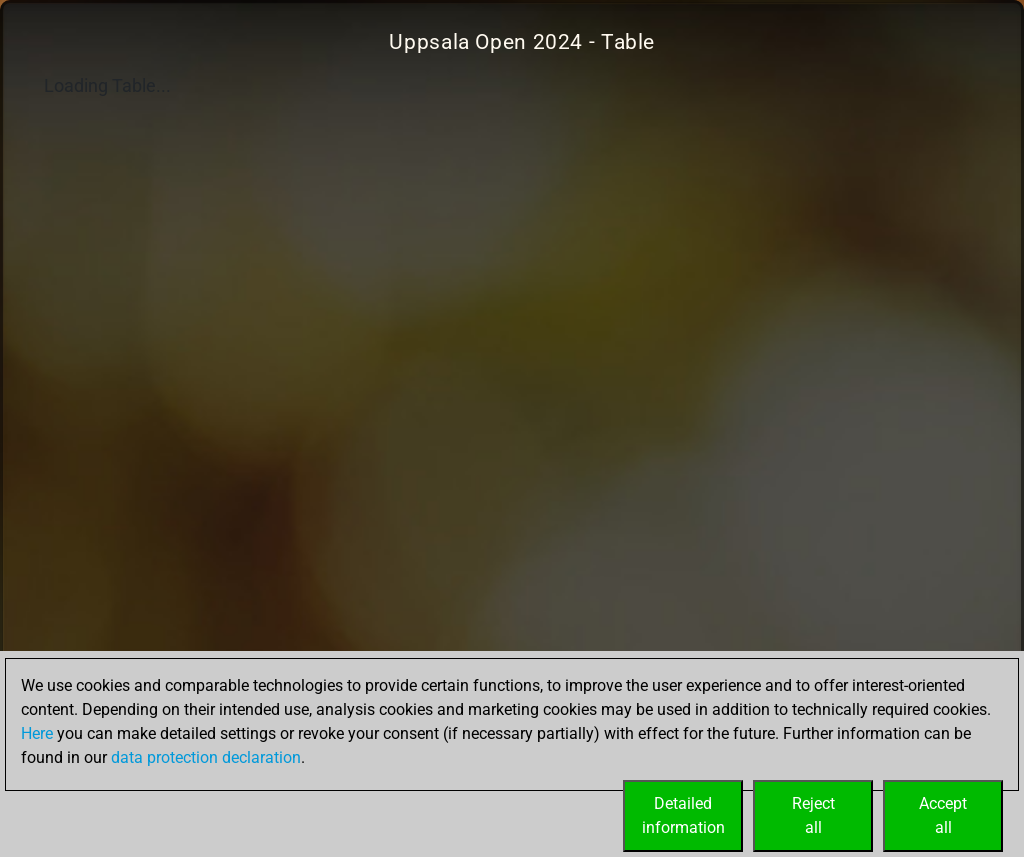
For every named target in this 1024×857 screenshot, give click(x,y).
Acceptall (943, 815)
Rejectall (813, 815)
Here (37, 733)
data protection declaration (206, 757)
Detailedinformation (683, 815)
